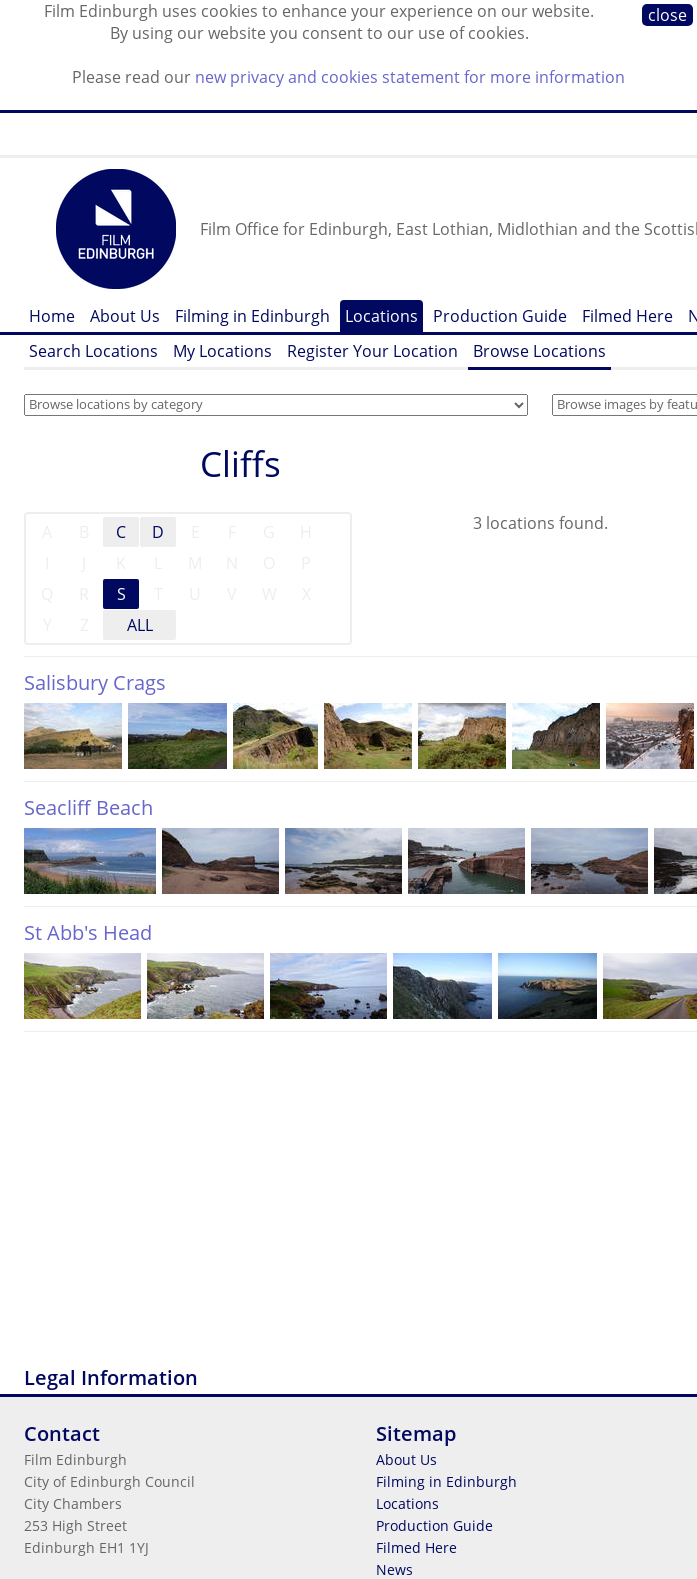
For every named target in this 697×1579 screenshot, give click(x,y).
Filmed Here (627, 316)
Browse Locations (539, 351)
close (667, 15)
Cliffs (240, 463)
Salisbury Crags (95, 682)
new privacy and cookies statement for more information (410, 77)
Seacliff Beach (88, 807)
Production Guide (500, 316)
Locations (381, 316)
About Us (125, 316)
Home (52, 316)
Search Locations (93, 351)
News (394, 1569)
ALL (140, 625)
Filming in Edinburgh (252, 316)
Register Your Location (372, 351)
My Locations (222, 351)
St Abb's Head (88, 932)
